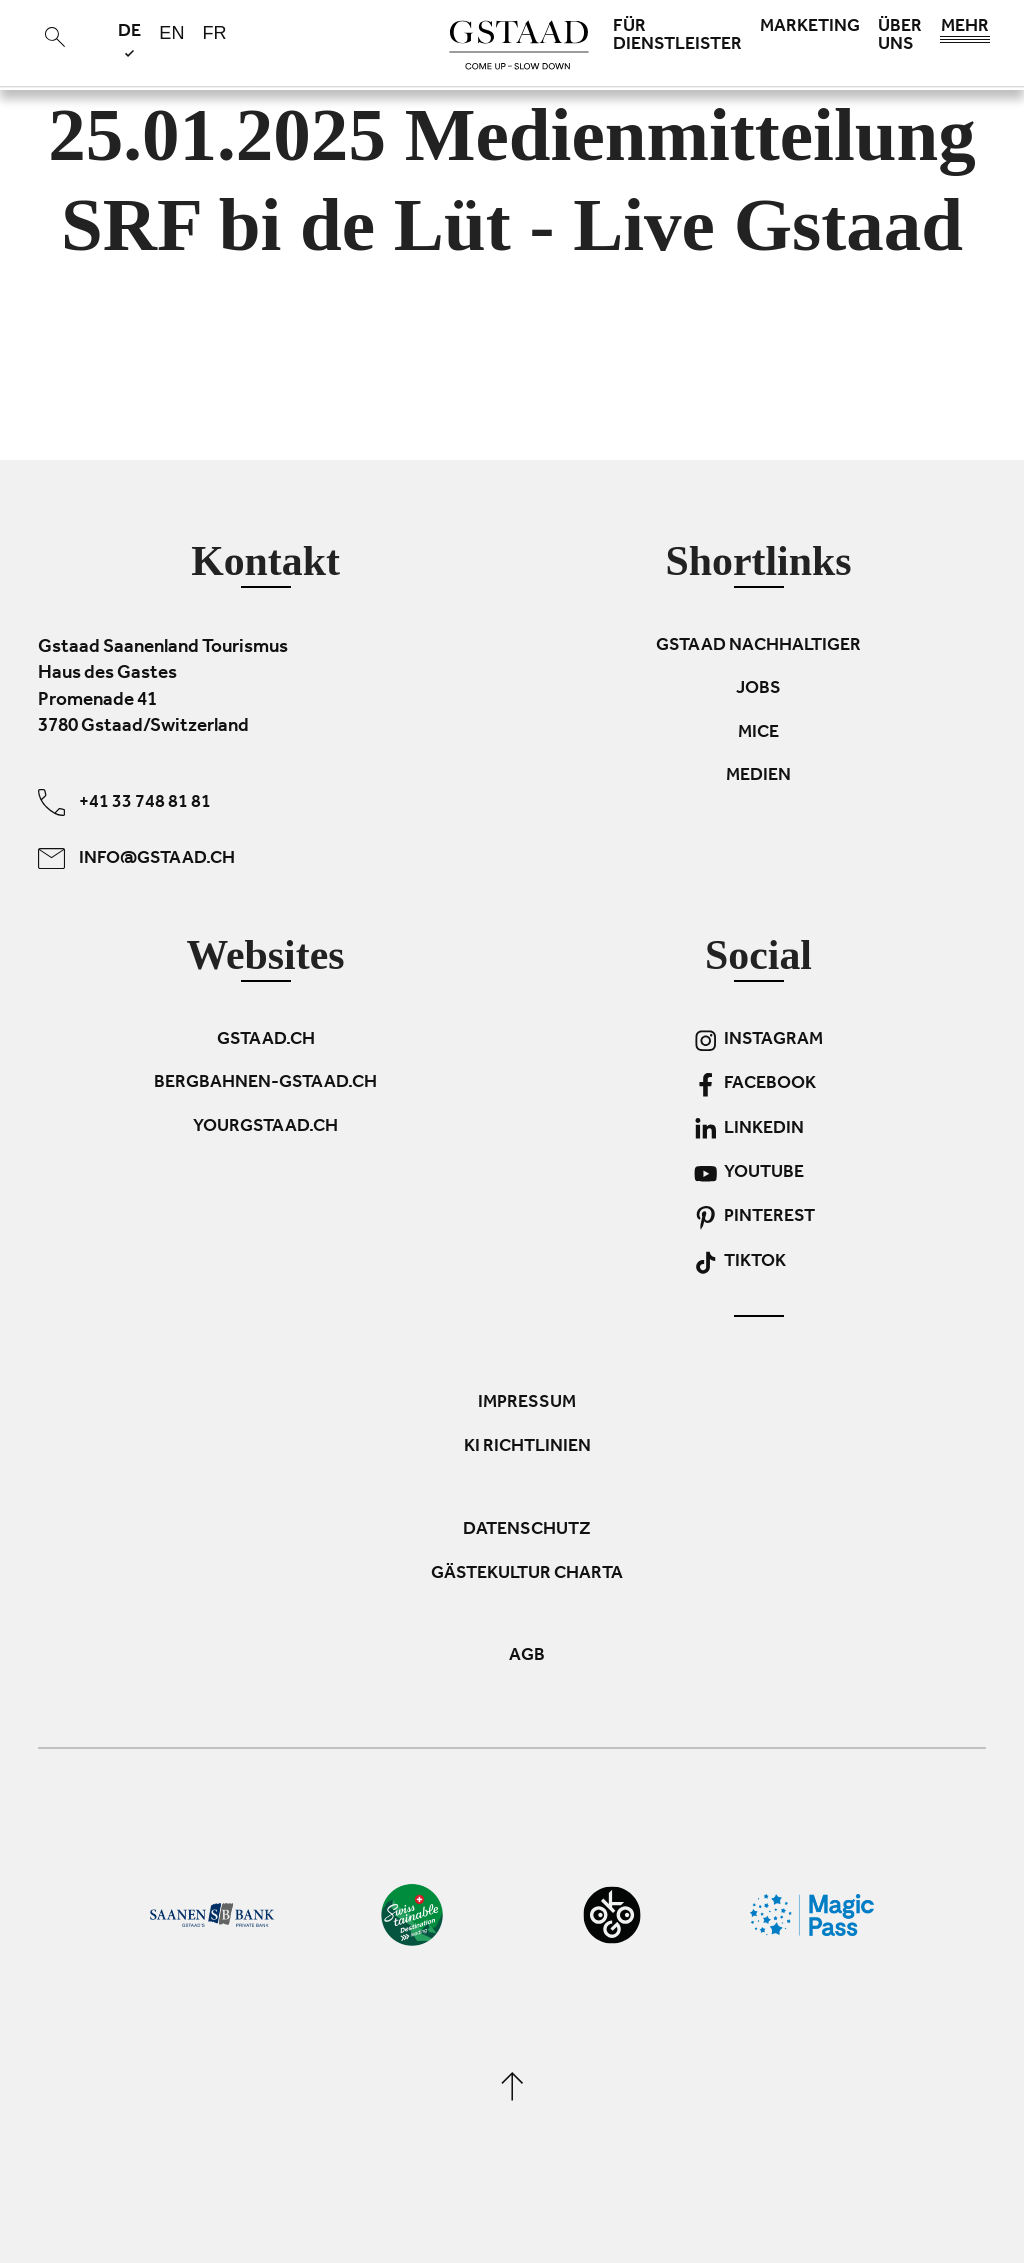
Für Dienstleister (677, 37)
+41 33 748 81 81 (124, 802)
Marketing (810, 28)
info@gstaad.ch (136, 858)
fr (214, 33)
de (129, 39)
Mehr (965, 32)
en (171, 33)
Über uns (900, 37)
